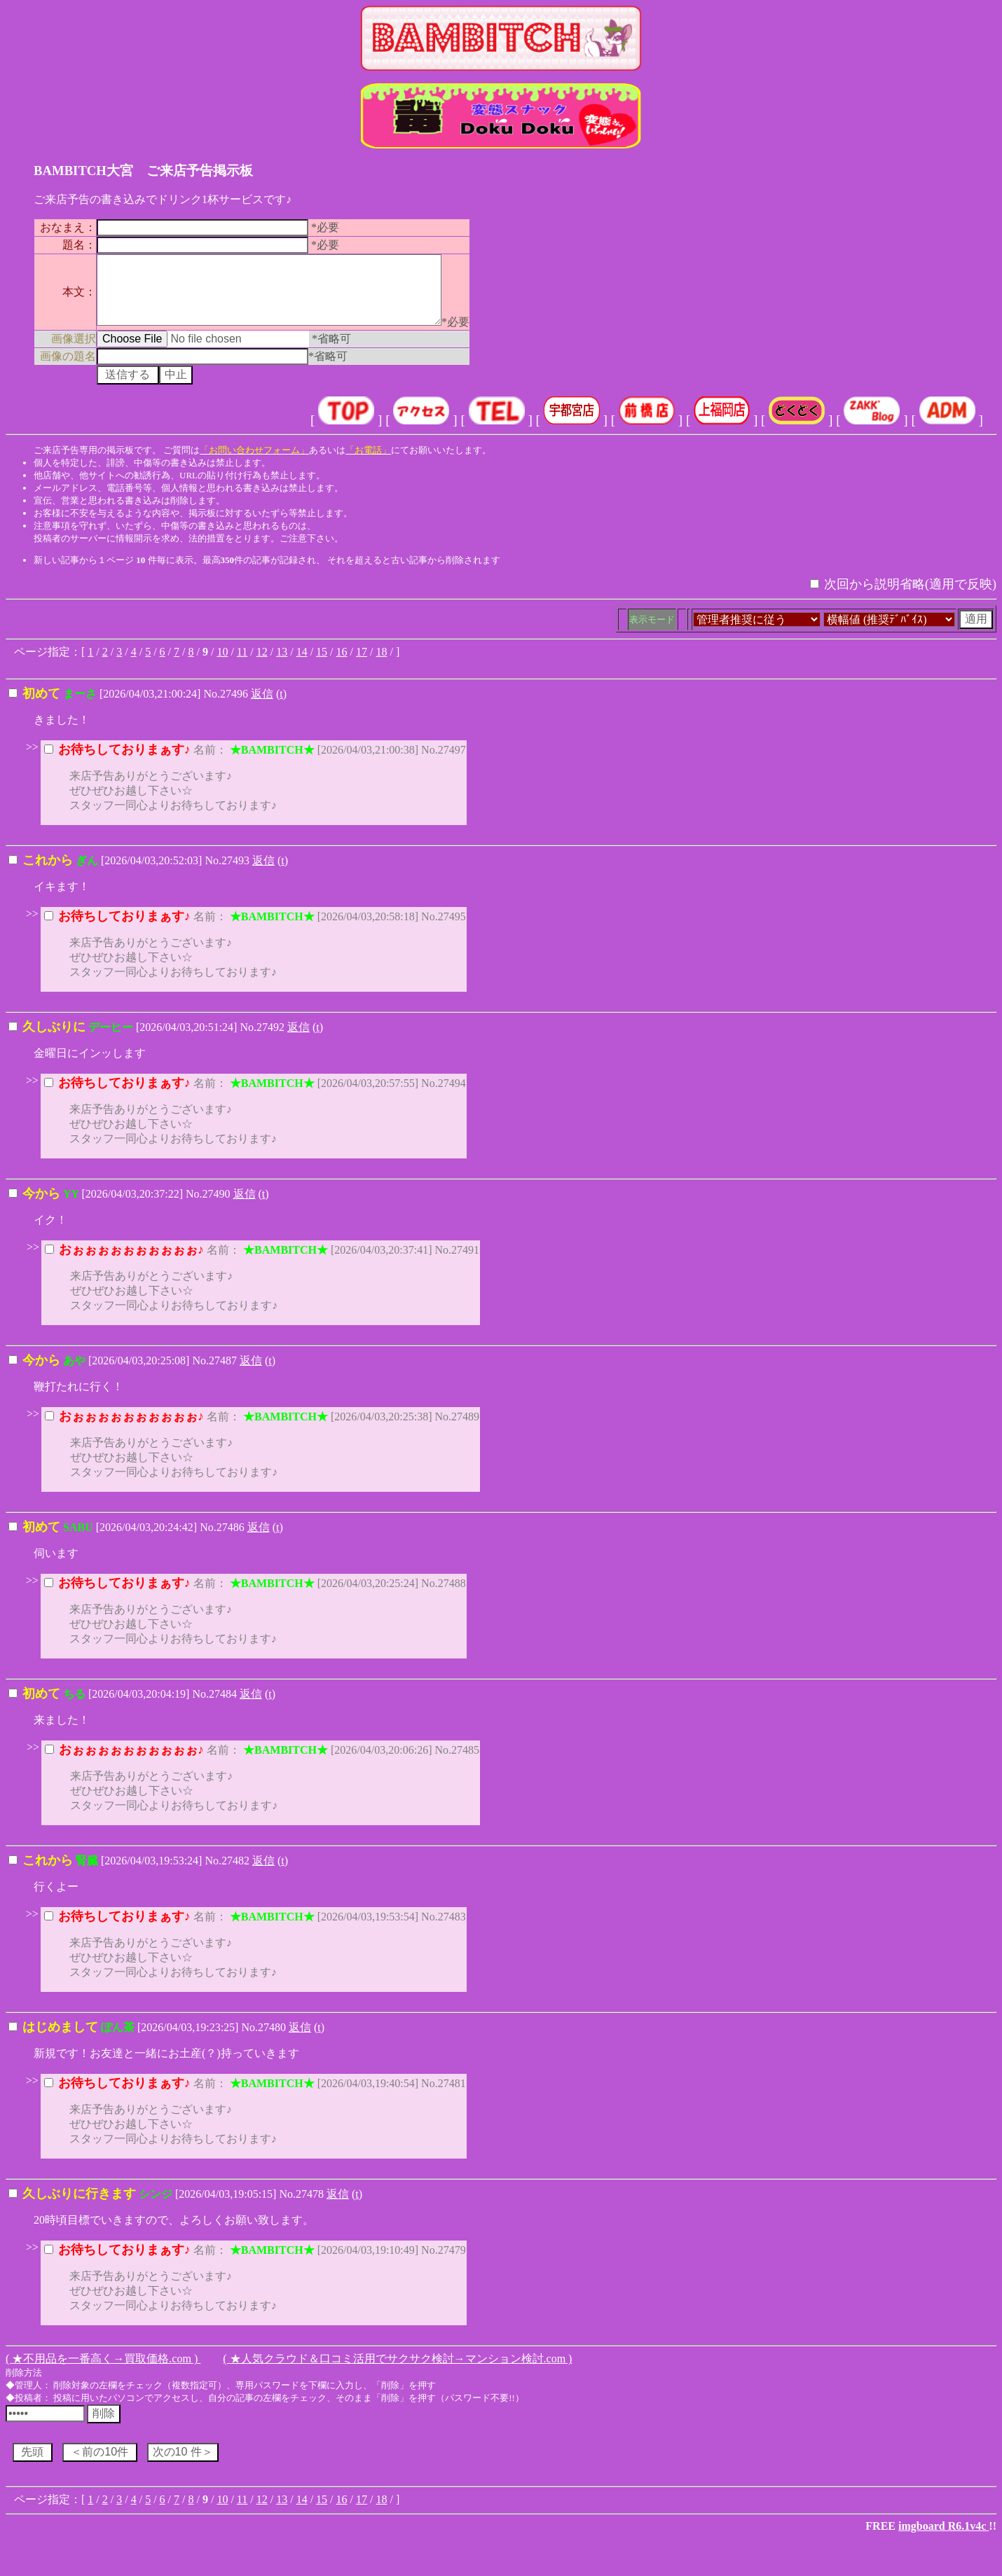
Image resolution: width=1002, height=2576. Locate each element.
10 (222, 664)
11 (242, 664)
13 (281, 664)
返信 (262, 706)
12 (262, 664)
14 (302, 664)
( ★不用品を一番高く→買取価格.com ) (103, 2371)
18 (381, 664)
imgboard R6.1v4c (943, 2538)
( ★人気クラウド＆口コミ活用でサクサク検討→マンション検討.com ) (397, 2371)
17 (361, 664)
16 (342, 664)
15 (321, 664)
